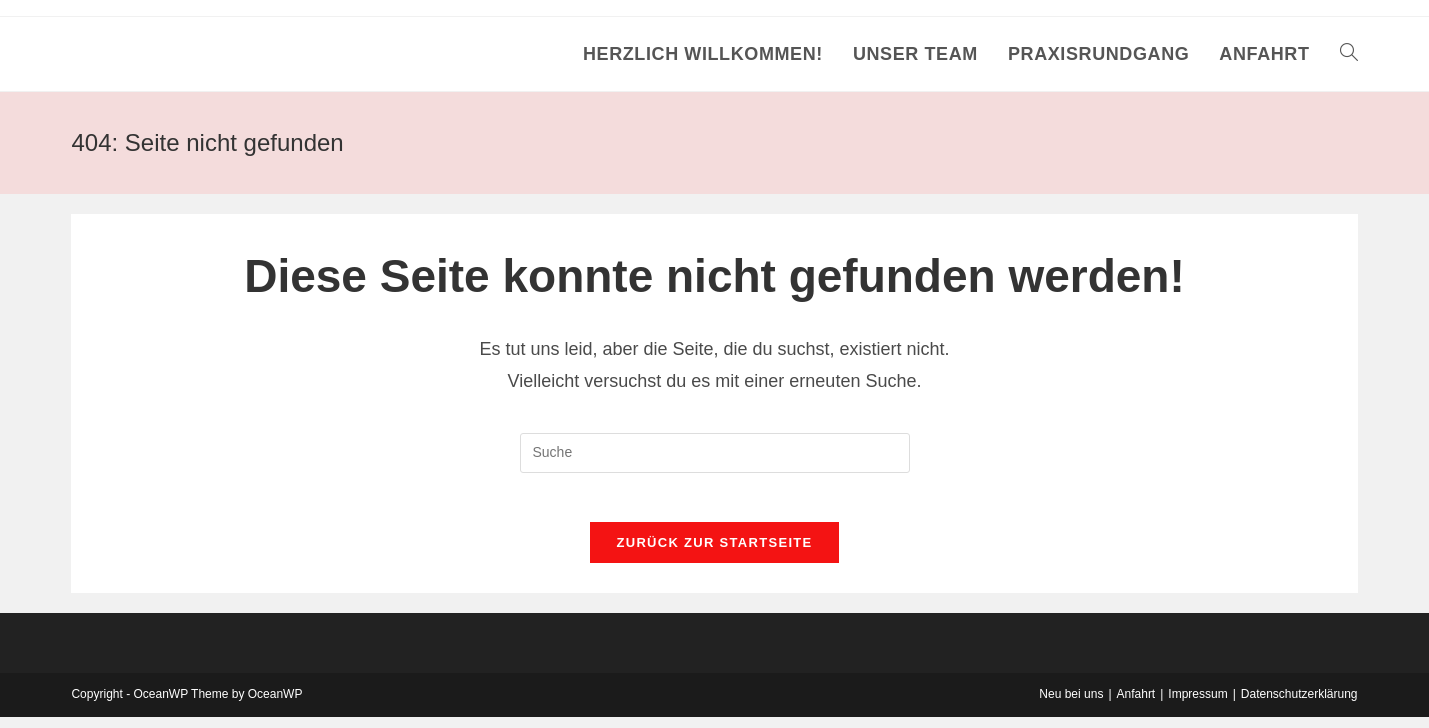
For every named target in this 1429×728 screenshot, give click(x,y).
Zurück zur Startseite (714, 553)
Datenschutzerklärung (1299, 705)
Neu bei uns (1071, 705)
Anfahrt (1136, 705)
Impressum (1197, 705)
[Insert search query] (715, 453)
